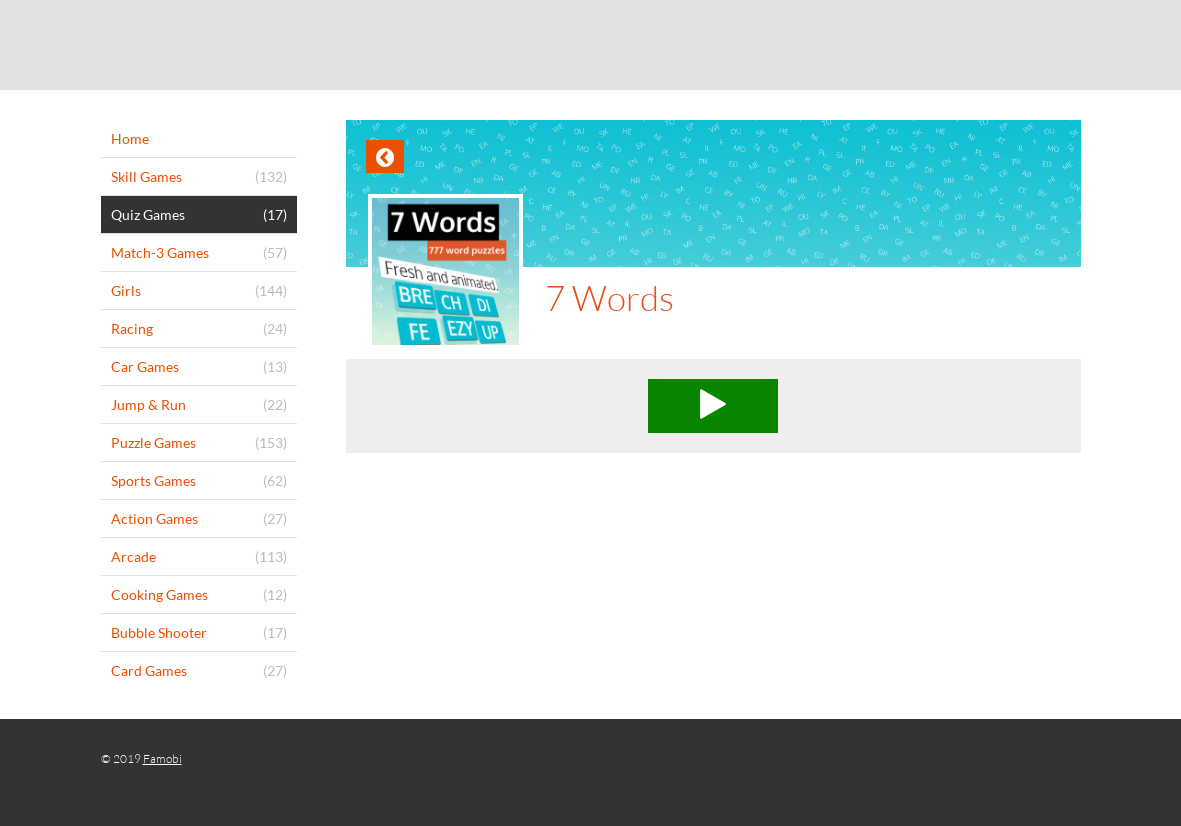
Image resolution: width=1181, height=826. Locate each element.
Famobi (162, 758)
